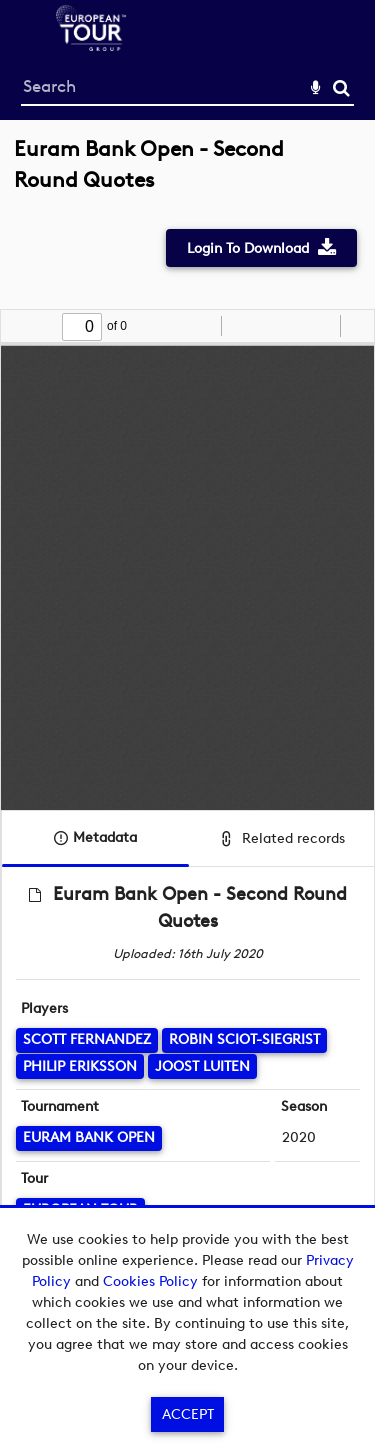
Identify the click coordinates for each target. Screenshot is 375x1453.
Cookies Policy (150, 1281)
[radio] (322, 326)
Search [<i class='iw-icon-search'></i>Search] (341, 87)
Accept (188, 1414)
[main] (187, 726)
